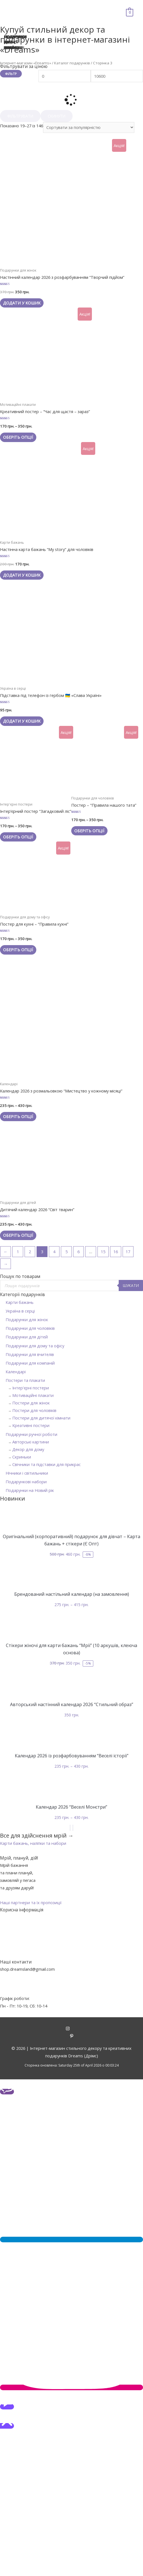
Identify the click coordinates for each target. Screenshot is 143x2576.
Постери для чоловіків (34, 1410)
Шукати (131, 1285)
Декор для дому (28, 1449)
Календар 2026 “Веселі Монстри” (71, 1807)
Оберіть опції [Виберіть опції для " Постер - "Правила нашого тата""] (89, 830)
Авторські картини (30, 1442)
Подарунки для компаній (30, 1363)
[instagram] (72, 2029)
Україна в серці (20, 1311)
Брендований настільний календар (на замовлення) (71, 1594)
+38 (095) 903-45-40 (19, 1984)
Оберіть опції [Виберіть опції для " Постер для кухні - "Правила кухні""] (18, 949)
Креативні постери (30, 1425)
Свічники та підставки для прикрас (46, 1464)
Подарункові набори (26, 1481)
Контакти (71, 1932)
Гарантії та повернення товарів (71, 1947)
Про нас (72, 1924)
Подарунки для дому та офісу (35, 1345)
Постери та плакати (25, 1380)
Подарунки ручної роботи (31, 1434)
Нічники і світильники (27, 1473)
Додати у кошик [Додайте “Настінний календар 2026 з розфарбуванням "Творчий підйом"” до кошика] (21, 303)
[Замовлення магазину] (88, 127)
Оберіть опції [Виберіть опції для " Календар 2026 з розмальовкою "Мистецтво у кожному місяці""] (18, 1116)
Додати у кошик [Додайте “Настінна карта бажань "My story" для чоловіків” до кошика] (21, 575)
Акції (71, 1917)
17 (128, 1251)
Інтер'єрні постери (30, 1388)
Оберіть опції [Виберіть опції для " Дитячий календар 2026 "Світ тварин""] (18, 1235)
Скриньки (21, 1457)
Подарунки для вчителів (30, 1354)
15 (103, 1251)
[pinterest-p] (72, 2036)
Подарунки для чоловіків (30, 1328)
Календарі (16, 1371)
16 (115, 1251)
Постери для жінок (31, 1403)
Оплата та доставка (71, 1939)
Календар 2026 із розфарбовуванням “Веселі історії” (71, 1756)
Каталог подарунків (72, 62)
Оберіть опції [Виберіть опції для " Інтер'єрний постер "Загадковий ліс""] (18, 837)
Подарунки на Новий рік (30, 1490)
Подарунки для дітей (27, 1337)
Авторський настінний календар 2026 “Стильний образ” (71, 1704)
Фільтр (11, 74)
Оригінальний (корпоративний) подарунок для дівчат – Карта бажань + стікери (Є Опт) (71, 1540)
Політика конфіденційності (71, 1954)
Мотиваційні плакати (33, 1395)
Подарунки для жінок (27, 1319)
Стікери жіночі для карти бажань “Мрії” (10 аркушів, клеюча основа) (71, 1649)
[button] (33, 1843)
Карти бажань (20, 1302)
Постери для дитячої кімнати (41, 1418)
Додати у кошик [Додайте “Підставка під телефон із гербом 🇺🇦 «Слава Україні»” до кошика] (21, 721)
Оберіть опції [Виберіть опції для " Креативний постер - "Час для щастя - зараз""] (18, 437)
